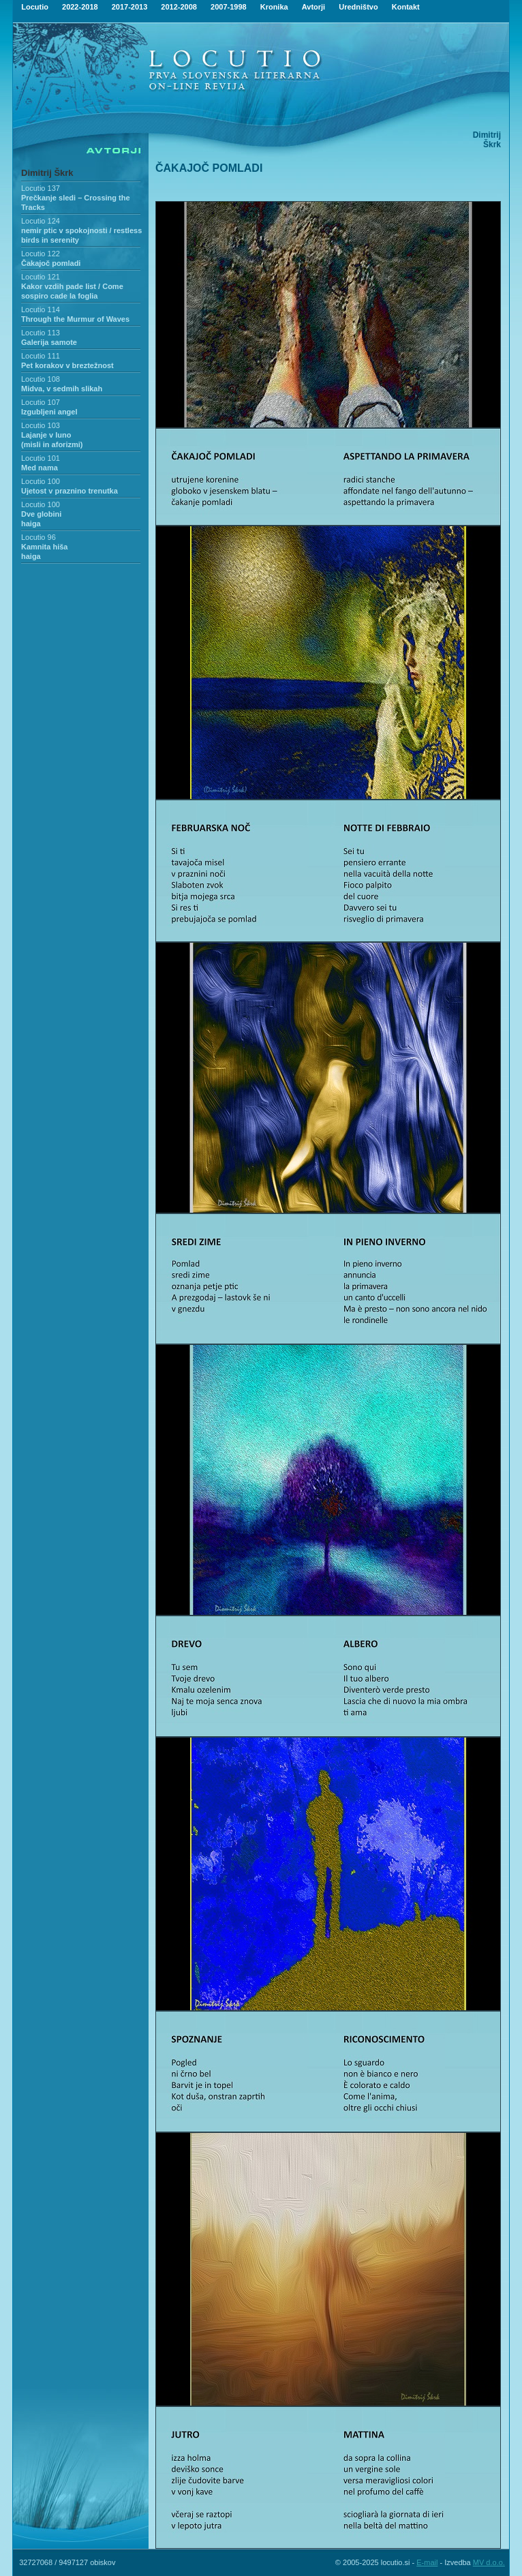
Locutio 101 (40, 458)
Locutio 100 (40, 481)
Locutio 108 (40, 379)
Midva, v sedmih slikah (61, 388)
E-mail (426, 2562)
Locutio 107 (40, 402)
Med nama (39, 468)
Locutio (34, 7)
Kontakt (406, 7)
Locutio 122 (40, 253)
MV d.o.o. (489, 2562)
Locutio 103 (40, 425)
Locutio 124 (40, 221)
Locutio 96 (38, 537)
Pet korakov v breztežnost (67, 365)
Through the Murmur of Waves (75, 319)
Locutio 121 (40, 277)
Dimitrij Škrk (47, 173)
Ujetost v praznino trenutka (69, 491)
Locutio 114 (40, 309)
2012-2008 (179, 7)
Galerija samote (49, 342)
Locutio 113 (40, 333)
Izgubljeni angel (49, 412)
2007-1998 (229, 7)
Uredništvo (358, 7)
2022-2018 (80, 7)
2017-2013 (130, 7)
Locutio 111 (40, 356)
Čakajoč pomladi (50, 263)
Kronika (274, 7)
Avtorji (313, 7)
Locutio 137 (40, 188)
